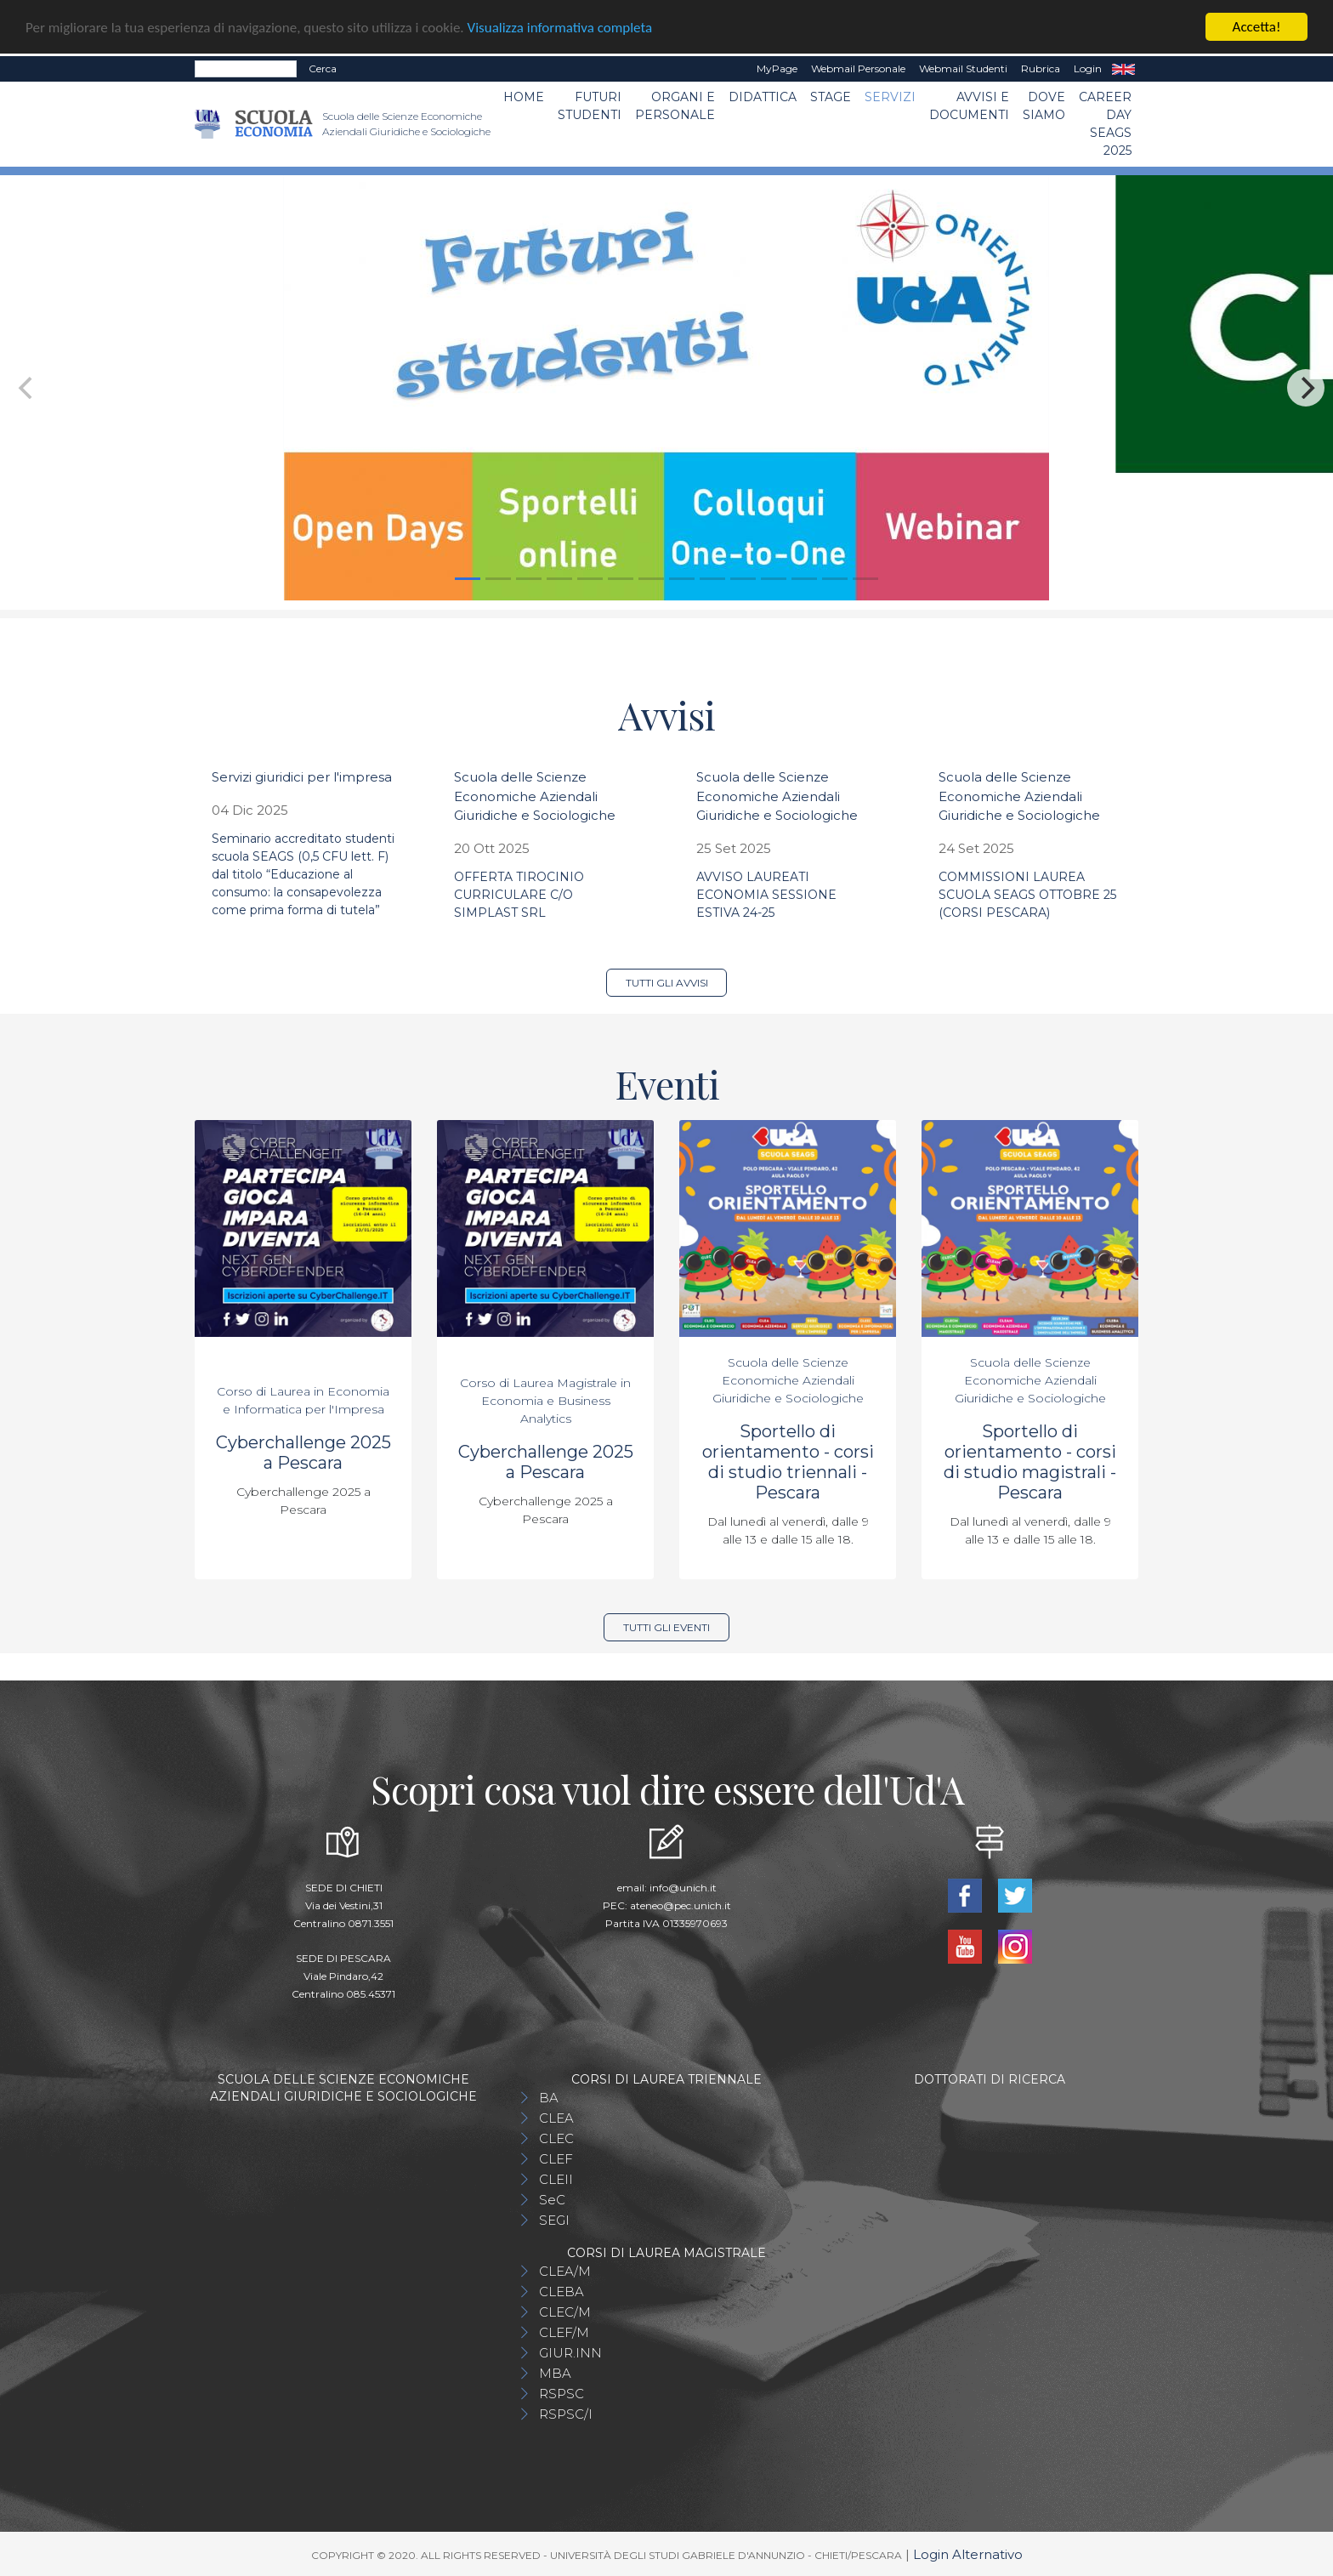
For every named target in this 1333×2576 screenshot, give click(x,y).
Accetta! (1257, 27)
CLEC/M (565, 2312)
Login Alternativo (968, 2554)
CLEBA (561, 2291)
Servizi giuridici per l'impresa (302, 777)
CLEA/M (565, 2271)
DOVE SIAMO (1044, 105)
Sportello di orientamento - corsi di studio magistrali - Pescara (1030, 1462)
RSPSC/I (566, 2414)
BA (549, 2098)
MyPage (777, 68)
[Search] (246, 68)
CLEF (556, 2159)
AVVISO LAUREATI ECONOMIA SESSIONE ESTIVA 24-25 (766, 894)
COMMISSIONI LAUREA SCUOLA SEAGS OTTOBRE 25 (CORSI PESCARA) (1027, 894)
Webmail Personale (858, 68)
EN (1123, 69)
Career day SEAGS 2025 (1105, 123)
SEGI (554, 2220)
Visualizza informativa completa (560, 28)
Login (1088, 68)
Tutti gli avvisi (667, 982)
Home (523, 97)
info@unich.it (683, 1887)
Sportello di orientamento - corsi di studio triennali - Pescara (788, 1462)
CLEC (556, 2138)
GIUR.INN (570, 2353)
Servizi (890, 97)
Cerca (323, 68)
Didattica (763, 97)
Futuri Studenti (589, 105)
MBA (555, 2373)
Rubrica (1040, 68)
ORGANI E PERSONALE (675, 105)
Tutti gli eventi (666, 1627)
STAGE (830, 97)
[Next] (1305, 388)
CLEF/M (564, 2332)
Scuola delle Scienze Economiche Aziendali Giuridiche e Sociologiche (534, 796)
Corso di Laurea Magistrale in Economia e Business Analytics (545, 1400)
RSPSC (561, 2394)
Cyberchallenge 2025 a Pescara (303, 1452)
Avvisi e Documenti (969, 105)
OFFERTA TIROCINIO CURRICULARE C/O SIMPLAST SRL (519, 894)
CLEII (556, 2179)
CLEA (556, 2118)
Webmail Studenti (963, 68)
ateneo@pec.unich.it (680, 1905)
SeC (552, 2200)
